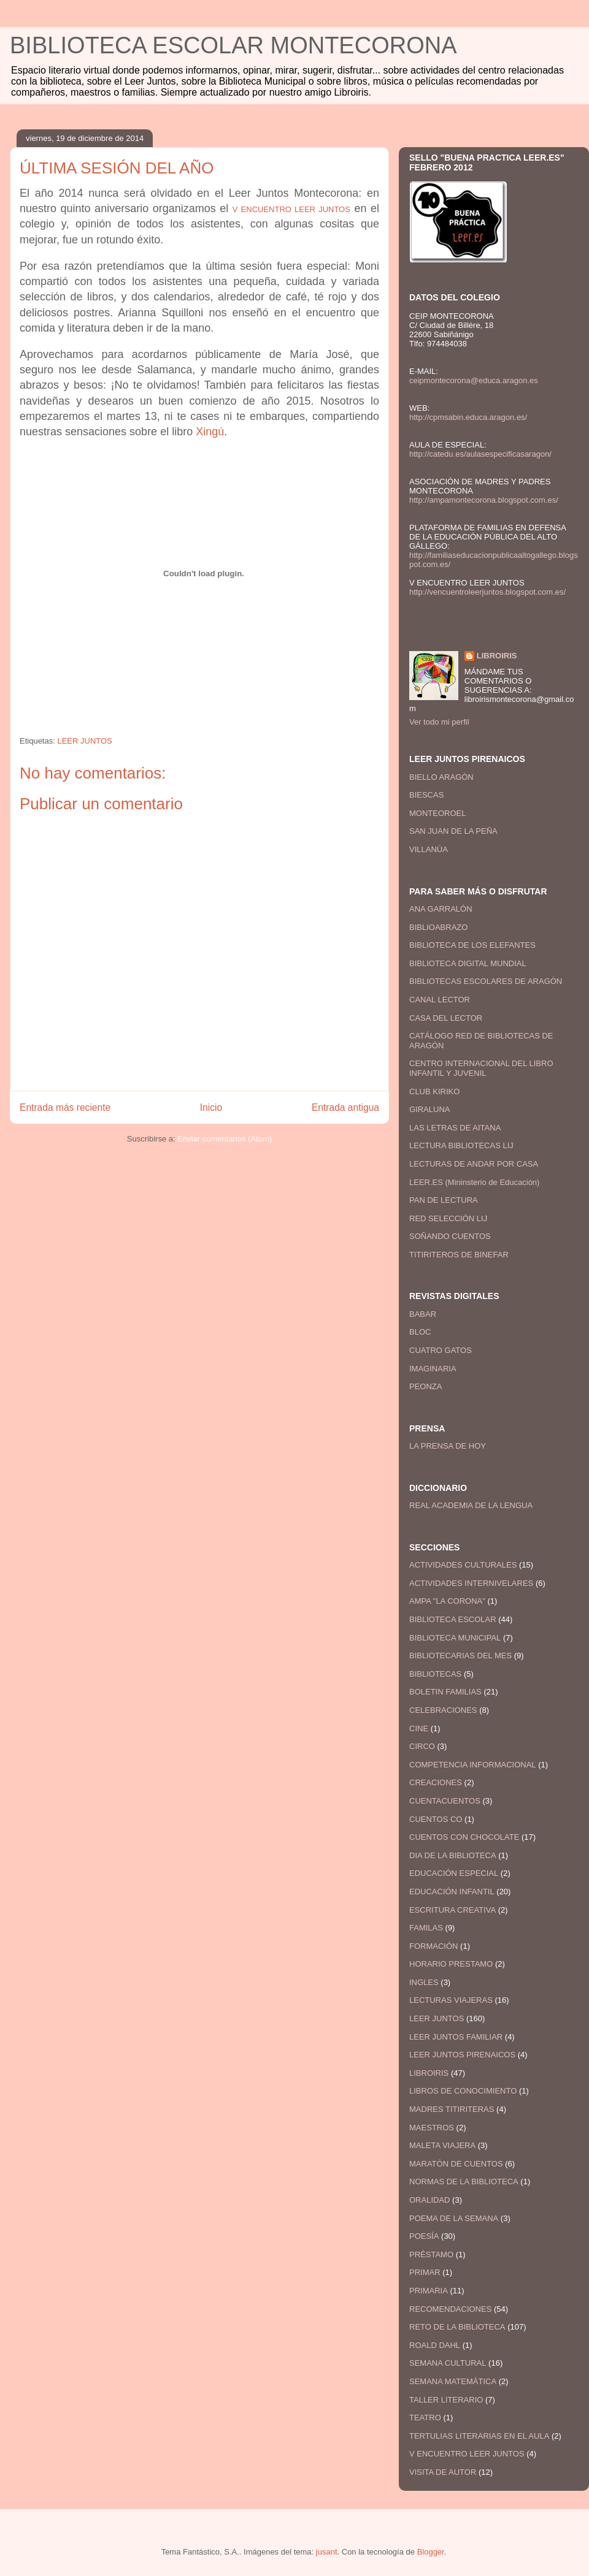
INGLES (424, 1982)
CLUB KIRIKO (434, 1091)
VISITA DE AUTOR (442, 2472)
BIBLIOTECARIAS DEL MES (460, 1655)
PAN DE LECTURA (443, 1200)
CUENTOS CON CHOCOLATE (464, 1837)
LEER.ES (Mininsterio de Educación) (474, 1182)
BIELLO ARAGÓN (441, 777)
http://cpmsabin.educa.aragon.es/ (468, 417)
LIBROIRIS (497, 655)
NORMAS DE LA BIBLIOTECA (463, 2181)
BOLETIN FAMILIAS (445, 1691)
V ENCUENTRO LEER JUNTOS (467, 2453)
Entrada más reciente (65, 1107)
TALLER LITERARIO (446, 2399)
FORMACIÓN (433, 1946)
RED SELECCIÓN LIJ (448, 1218)
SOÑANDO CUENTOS (450, 1236)
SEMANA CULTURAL (447, 2363)
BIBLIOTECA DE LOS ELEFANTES (472, 945)
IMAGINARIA (432, 1368)
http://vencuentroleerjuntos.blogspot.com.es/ (487, 591)
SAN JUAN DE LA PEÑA (453, 831)
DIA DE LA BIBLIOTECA (452, 1855)
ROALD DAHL (434, 2345)
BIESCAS (426, 794)
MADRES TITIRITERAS (451, 2109)
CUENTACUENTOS (444, 1800)
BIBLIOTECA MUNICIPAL (455, 1637)
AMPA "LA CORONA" (447, 1601)
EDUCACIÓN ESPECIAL (453, 1873)
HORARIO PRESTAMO (451, 1963)
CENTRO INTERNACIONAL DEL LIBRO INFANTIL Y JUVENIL (481, 1068)
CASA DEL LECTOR (445, 1018)
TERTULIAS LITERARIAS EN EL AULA (479, 2436)
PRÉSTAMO (431, 2254)
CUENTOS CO (435, 1819)
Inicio (211, 1107)
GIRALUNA (429, 1109)
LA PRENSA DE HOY (447, 1445)
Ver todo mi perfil (439, 721)
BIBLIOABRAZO (438, 927)
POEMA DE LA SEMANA (453, 2218)
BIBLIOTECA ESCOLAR (452, 1619)
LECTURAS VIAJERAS (451, 2000)
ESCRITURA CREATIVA (452, 1910)
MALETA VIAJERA (442, 2145)
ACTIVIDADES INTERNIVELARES (471, 1583)
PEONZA (425, 1386)
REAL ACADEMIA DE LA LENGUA (471, 1505)
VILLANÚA (428, 849)
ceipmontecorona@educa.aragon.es (473, 380)
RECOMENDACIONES (450, 2309)
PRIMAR (425, 2272)
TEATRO (425, 2417)
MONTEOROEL (437, 813)
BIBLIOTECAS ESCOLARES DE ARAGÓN (485, 981)
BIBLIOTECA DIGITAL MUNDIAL (467, 963)
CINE (418, 1728)
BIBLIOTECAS (435, 1674)
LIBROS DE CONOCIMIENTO (463, 2090)
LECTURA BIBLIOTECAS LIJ (461, 1145)
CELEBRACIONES (443, 1710)
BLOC (420, 1331)
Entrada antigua (345, 1107)
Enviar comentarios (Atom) (224, 1138)
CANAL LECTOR (439, 999)
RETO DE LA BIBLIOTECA (457, 2326)
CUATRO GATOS (440, 1350)
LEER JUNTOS (84, 740)
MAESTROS (431, 2127)
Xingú (210, 431)
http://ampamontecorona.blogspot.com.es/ (483, 500)
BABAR (422, 1314)
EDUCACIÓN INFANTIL (452, 1891)
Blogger (430, 2551)
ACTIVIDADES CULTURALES (463, 1564)
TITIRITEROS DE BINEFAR (459, 1254)
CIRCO (422, 1746)
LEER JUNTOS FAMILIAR (455, 2036)
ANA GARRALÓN (440, 908)
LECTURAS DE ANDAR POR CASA (473, 1163)
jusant (326, 2551)
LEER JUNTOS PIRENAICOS (462, 2054)
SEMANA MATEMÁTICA (452, 2381)
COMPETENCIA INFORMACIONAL (472, 1764)
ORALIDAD (429, 2199)
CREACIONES (435, 1782)
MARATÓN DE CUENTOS (456, 2163)
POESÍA (424, 2236)
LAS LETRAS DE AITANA (455, 1127)
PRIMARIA (428, 2290)
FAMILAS (426, 1927)
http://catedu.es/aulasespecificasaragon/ (480, 454)
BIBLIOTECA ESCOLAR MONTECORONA (233, 45)
